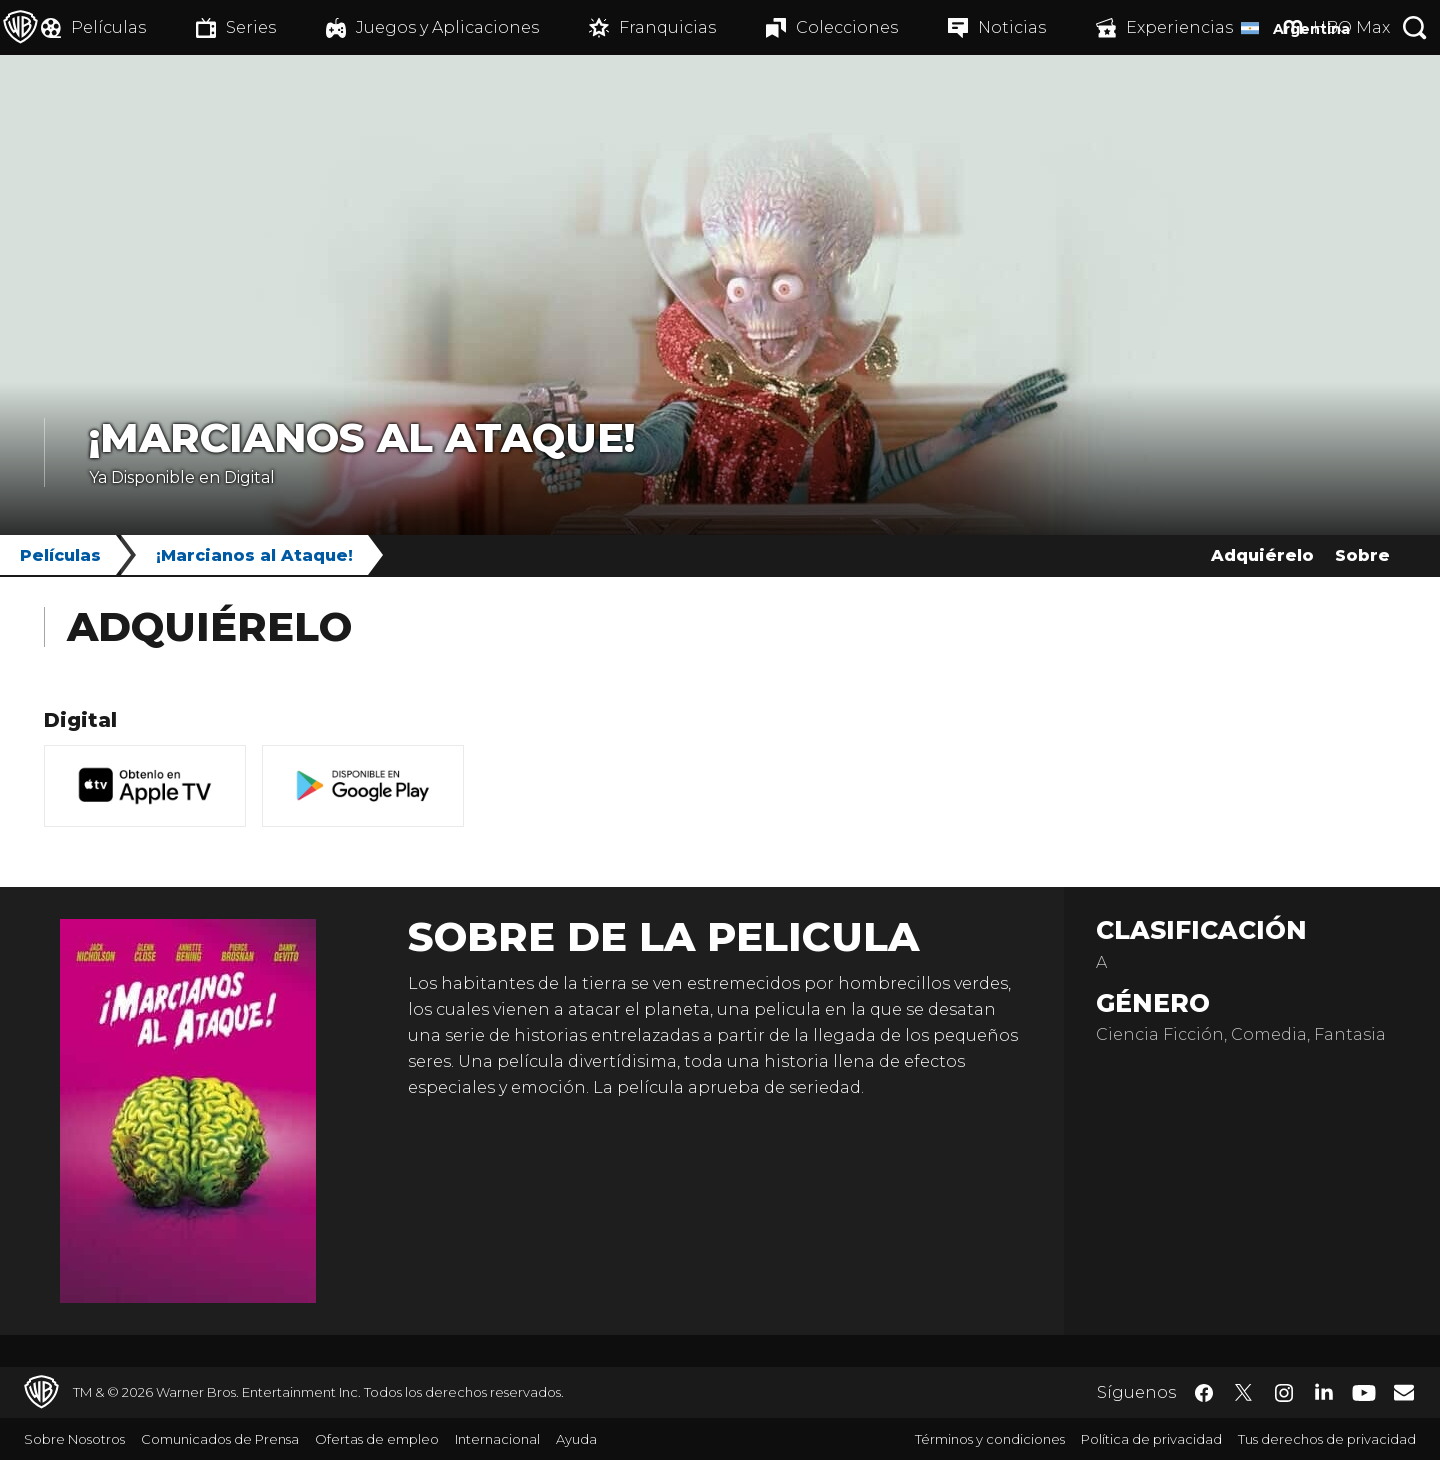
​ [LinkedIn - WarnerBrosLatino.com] (1324, 1391)
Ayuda (576, 1439)
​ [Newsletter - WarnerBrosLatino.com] (1404, 1392)
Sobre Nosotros (74, 1439)
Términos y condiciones (990, 1439)
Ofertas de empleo (377, 1439)
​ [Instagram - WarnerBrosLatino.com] (1284, 1393)
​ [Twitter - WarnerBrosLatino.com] (1244, 1393)
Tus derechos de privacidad (1327, 1439)
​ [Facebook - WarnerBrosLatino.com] (1204, 1393)
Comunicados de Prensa (220, 1439)
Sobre (1362, 555)
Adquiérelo (1262, 555)
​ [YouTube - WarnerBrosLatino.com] (1364, 1392)
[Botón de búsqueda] (1415, 27)
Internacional (497, 1439)
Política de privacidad (1151, 1439)
